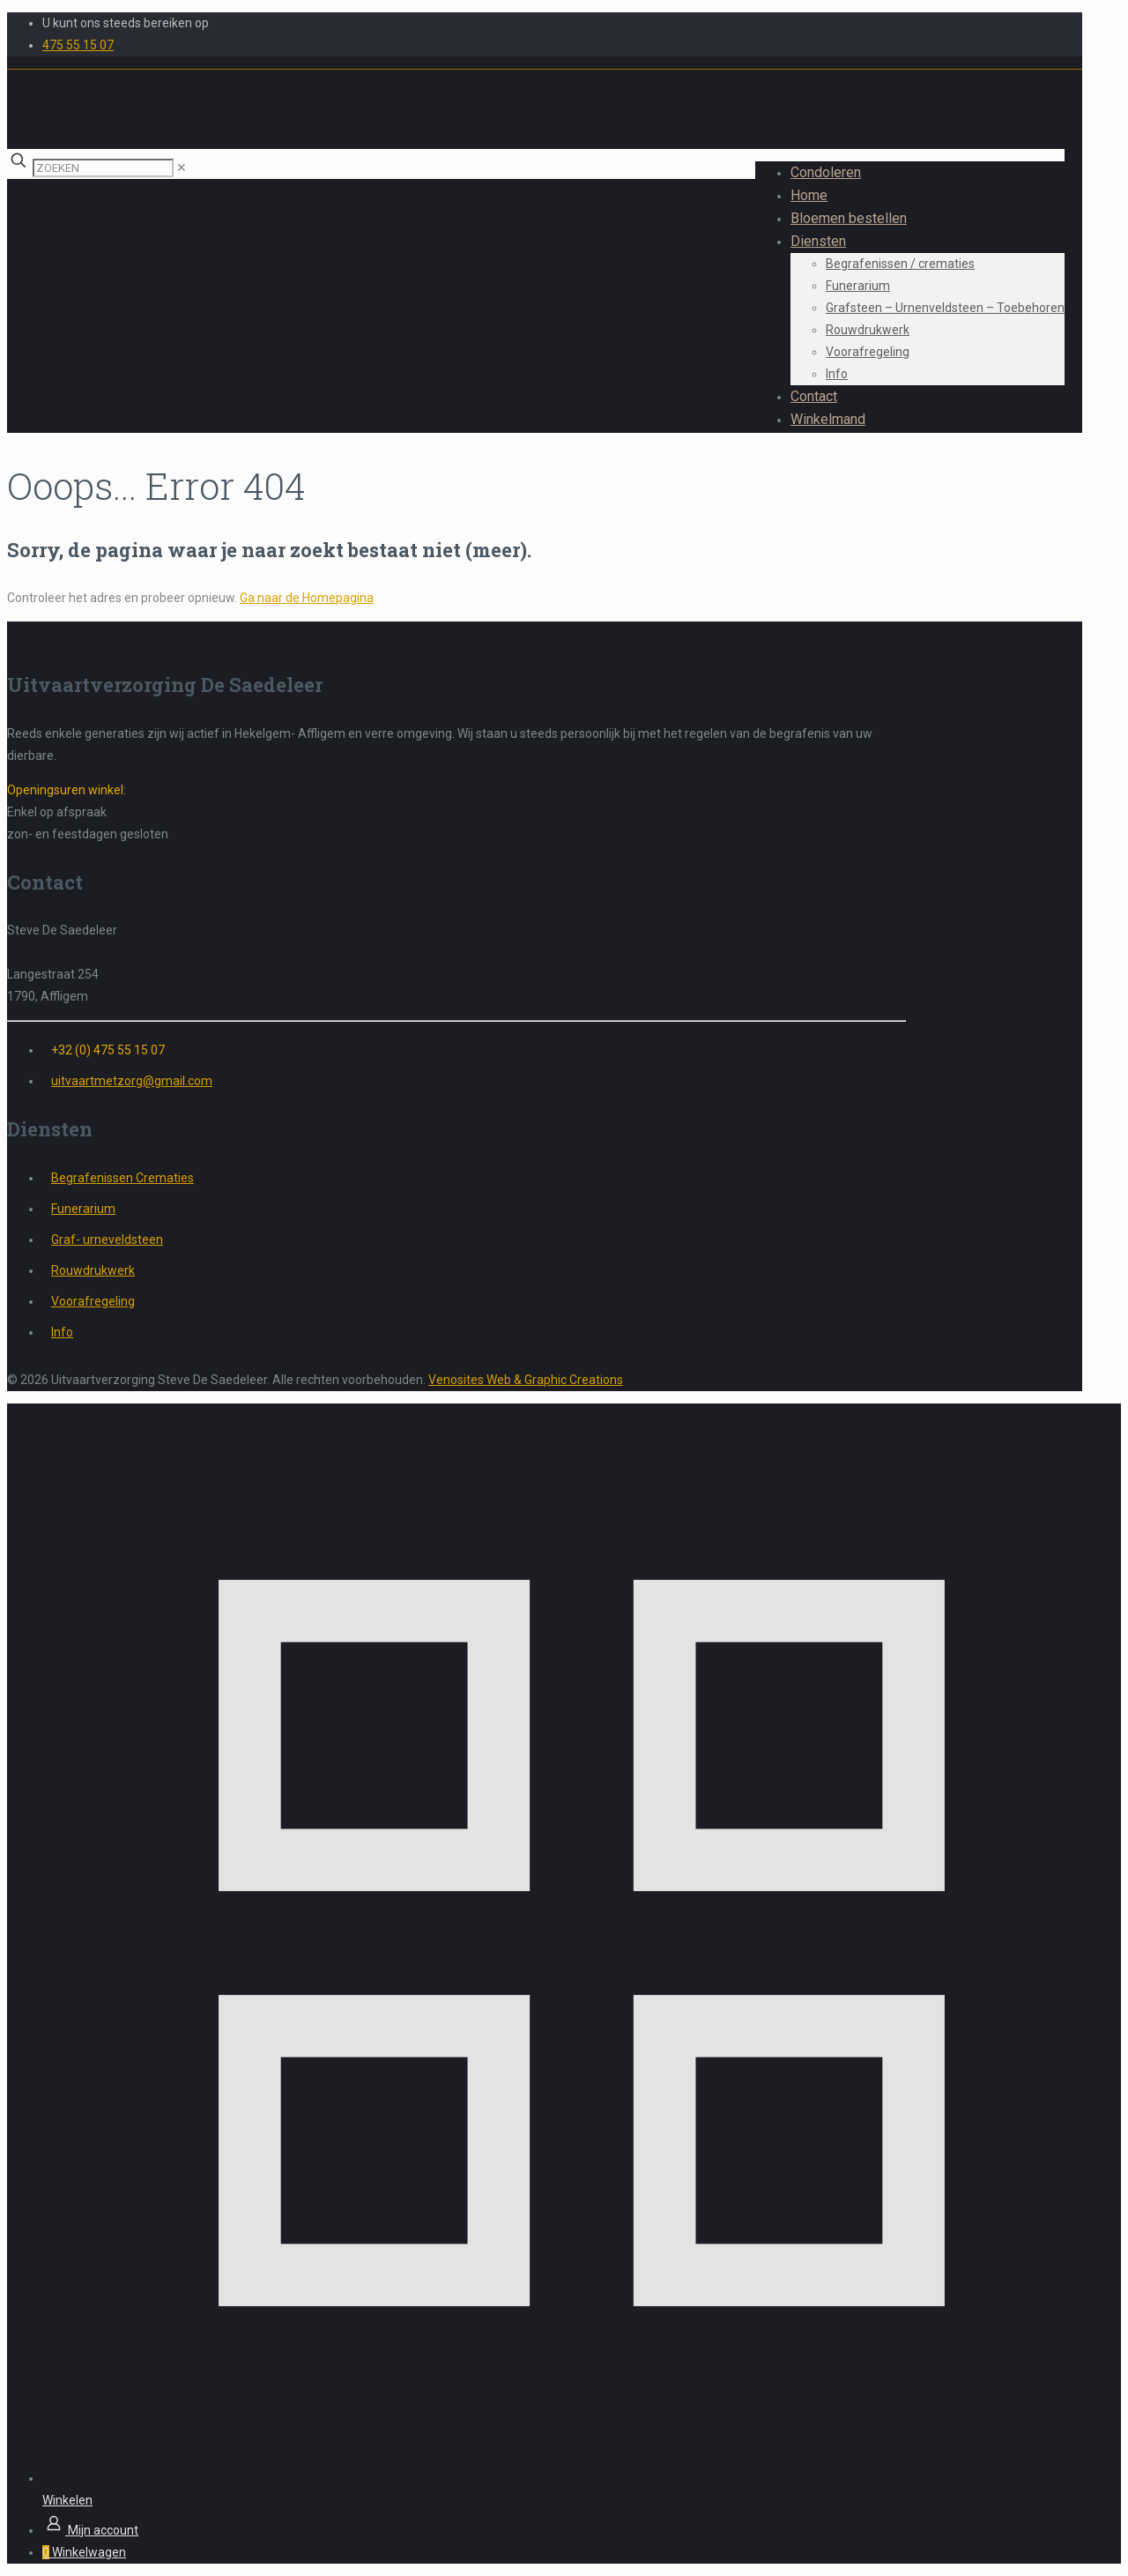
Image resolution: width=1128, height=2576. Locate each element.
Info (62, 1332)
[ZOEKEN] (103, 168)
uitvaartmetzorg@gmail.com (131, 1081)
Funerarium (83, 1209)
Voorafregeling (93, 1301)
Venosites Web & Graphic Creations (525, 1380)
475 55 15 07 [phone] (78, 45)
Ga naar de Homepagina (307, 598)
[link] (181, 167)
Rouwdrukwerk (93, 1270)
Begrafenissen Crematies (122, 1178)
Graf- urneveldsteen (107, 1239)
